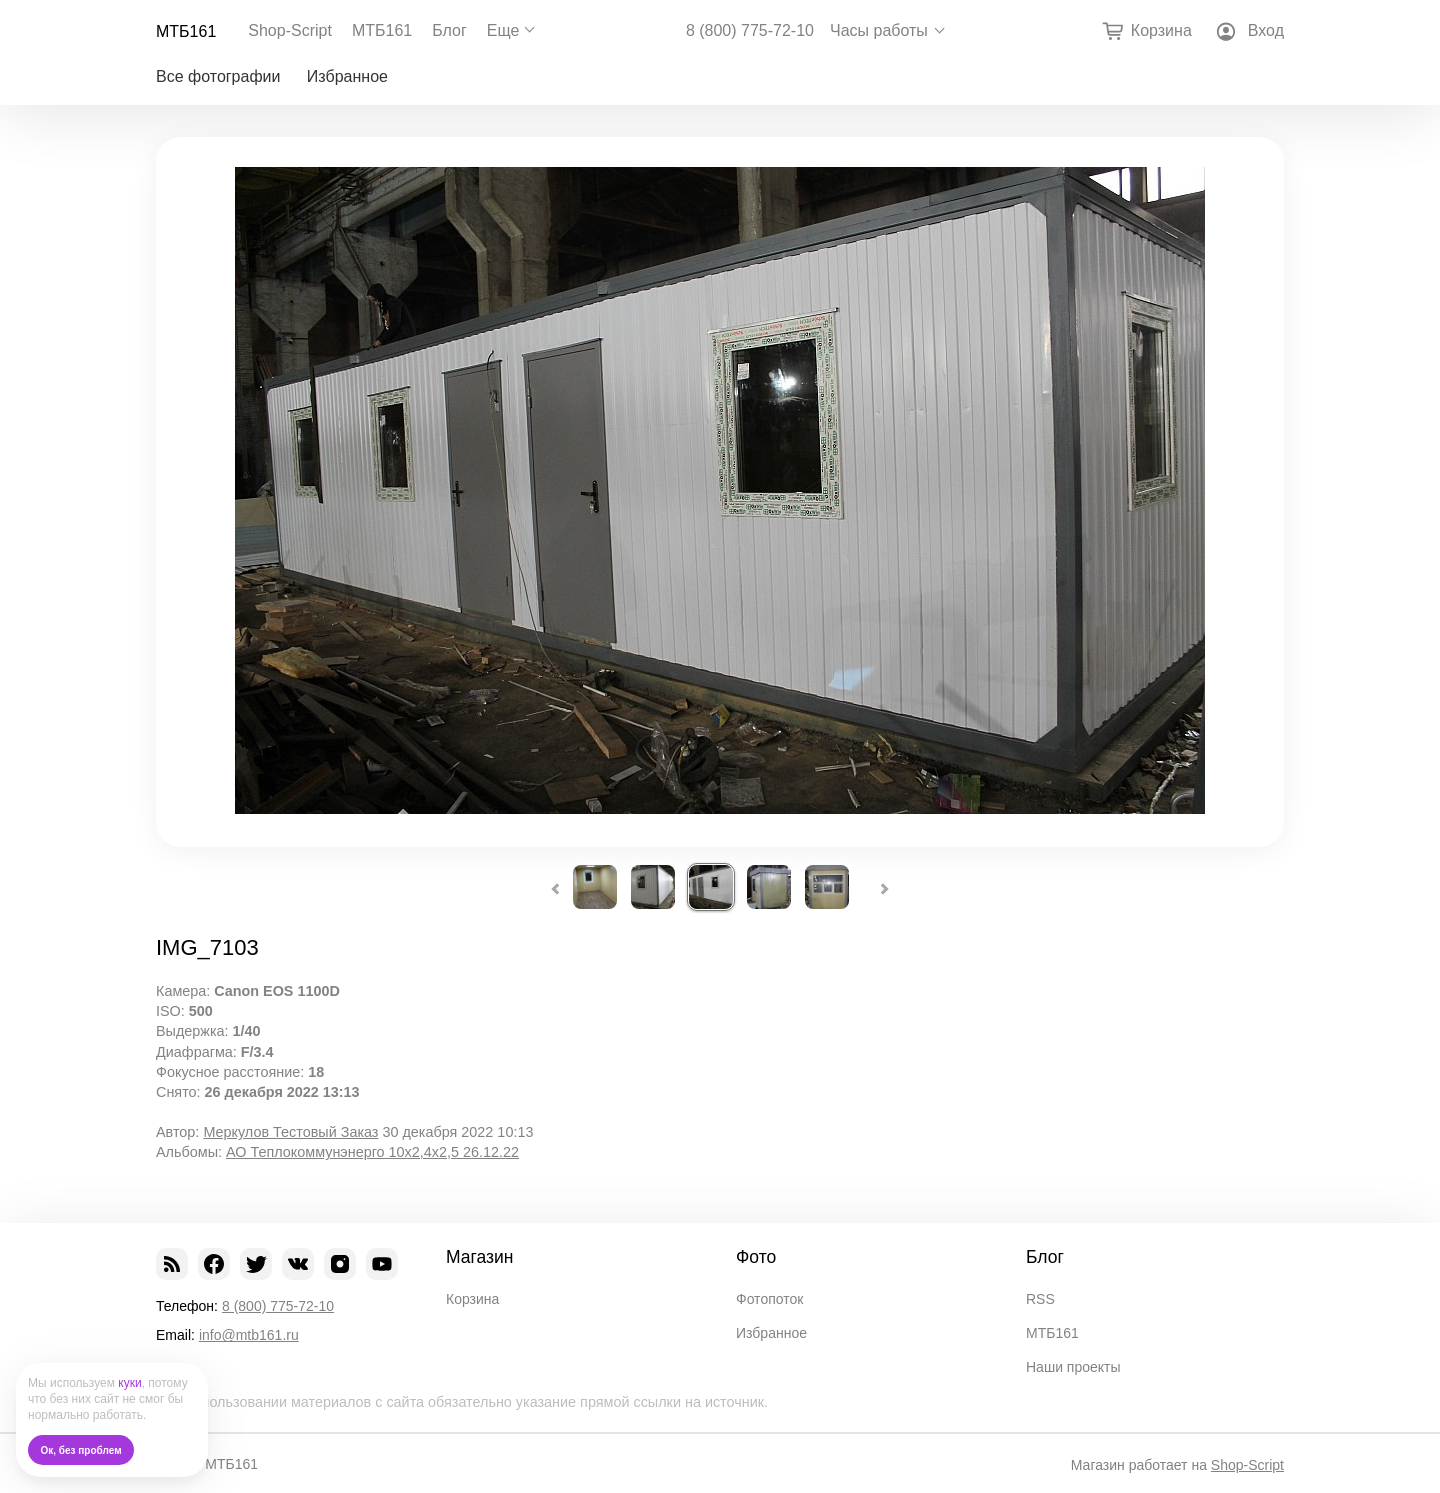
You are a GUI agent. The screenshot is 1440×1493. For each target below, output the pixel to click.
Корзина (472, 1299)
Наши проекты (1073, 1367)
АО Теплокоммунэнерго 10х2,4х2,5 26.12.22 (372, 1152)
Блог (449, 30)
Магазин (480, 1257)
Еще (503, 30)
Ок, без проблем (81, 1450)
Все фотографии (218, 76)
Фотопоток (769, 1299)
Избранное (347, 76)
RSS (1040, 1299)
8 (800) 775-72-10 (750, 31)
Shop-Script (290, 30)
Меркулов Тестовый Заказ (290, 1132)
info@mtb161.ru (249, 1335)
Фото (756, 1257)
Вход (1266, 30)
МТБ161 (186, 31)
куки (129, 1383)
